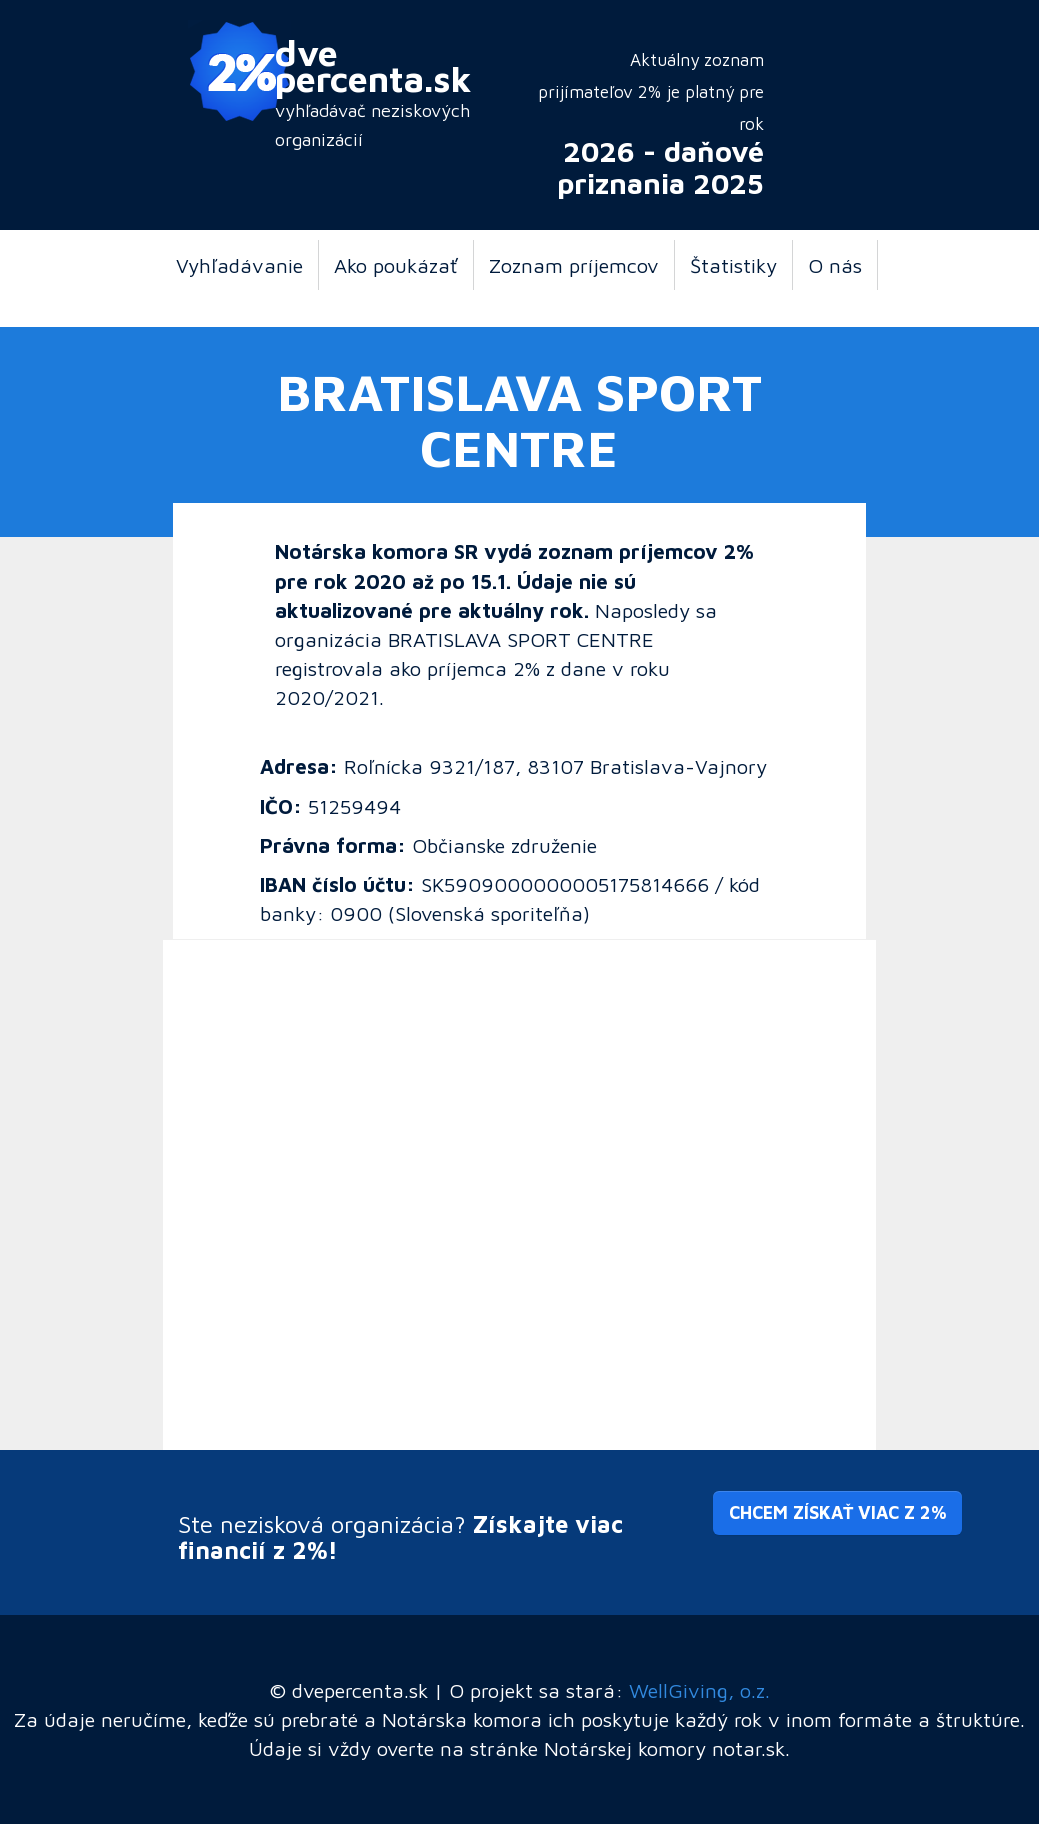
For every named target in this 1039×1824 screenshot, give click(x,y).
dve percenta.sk (373, 65)
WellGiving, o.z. (699, 1690)
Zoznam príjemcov (574, 265)
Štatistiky (733, 265)
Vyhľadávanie (239, 265)
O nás (835, 265)
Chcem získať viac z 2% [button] (837, 1512)
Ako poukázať (396, 265)
